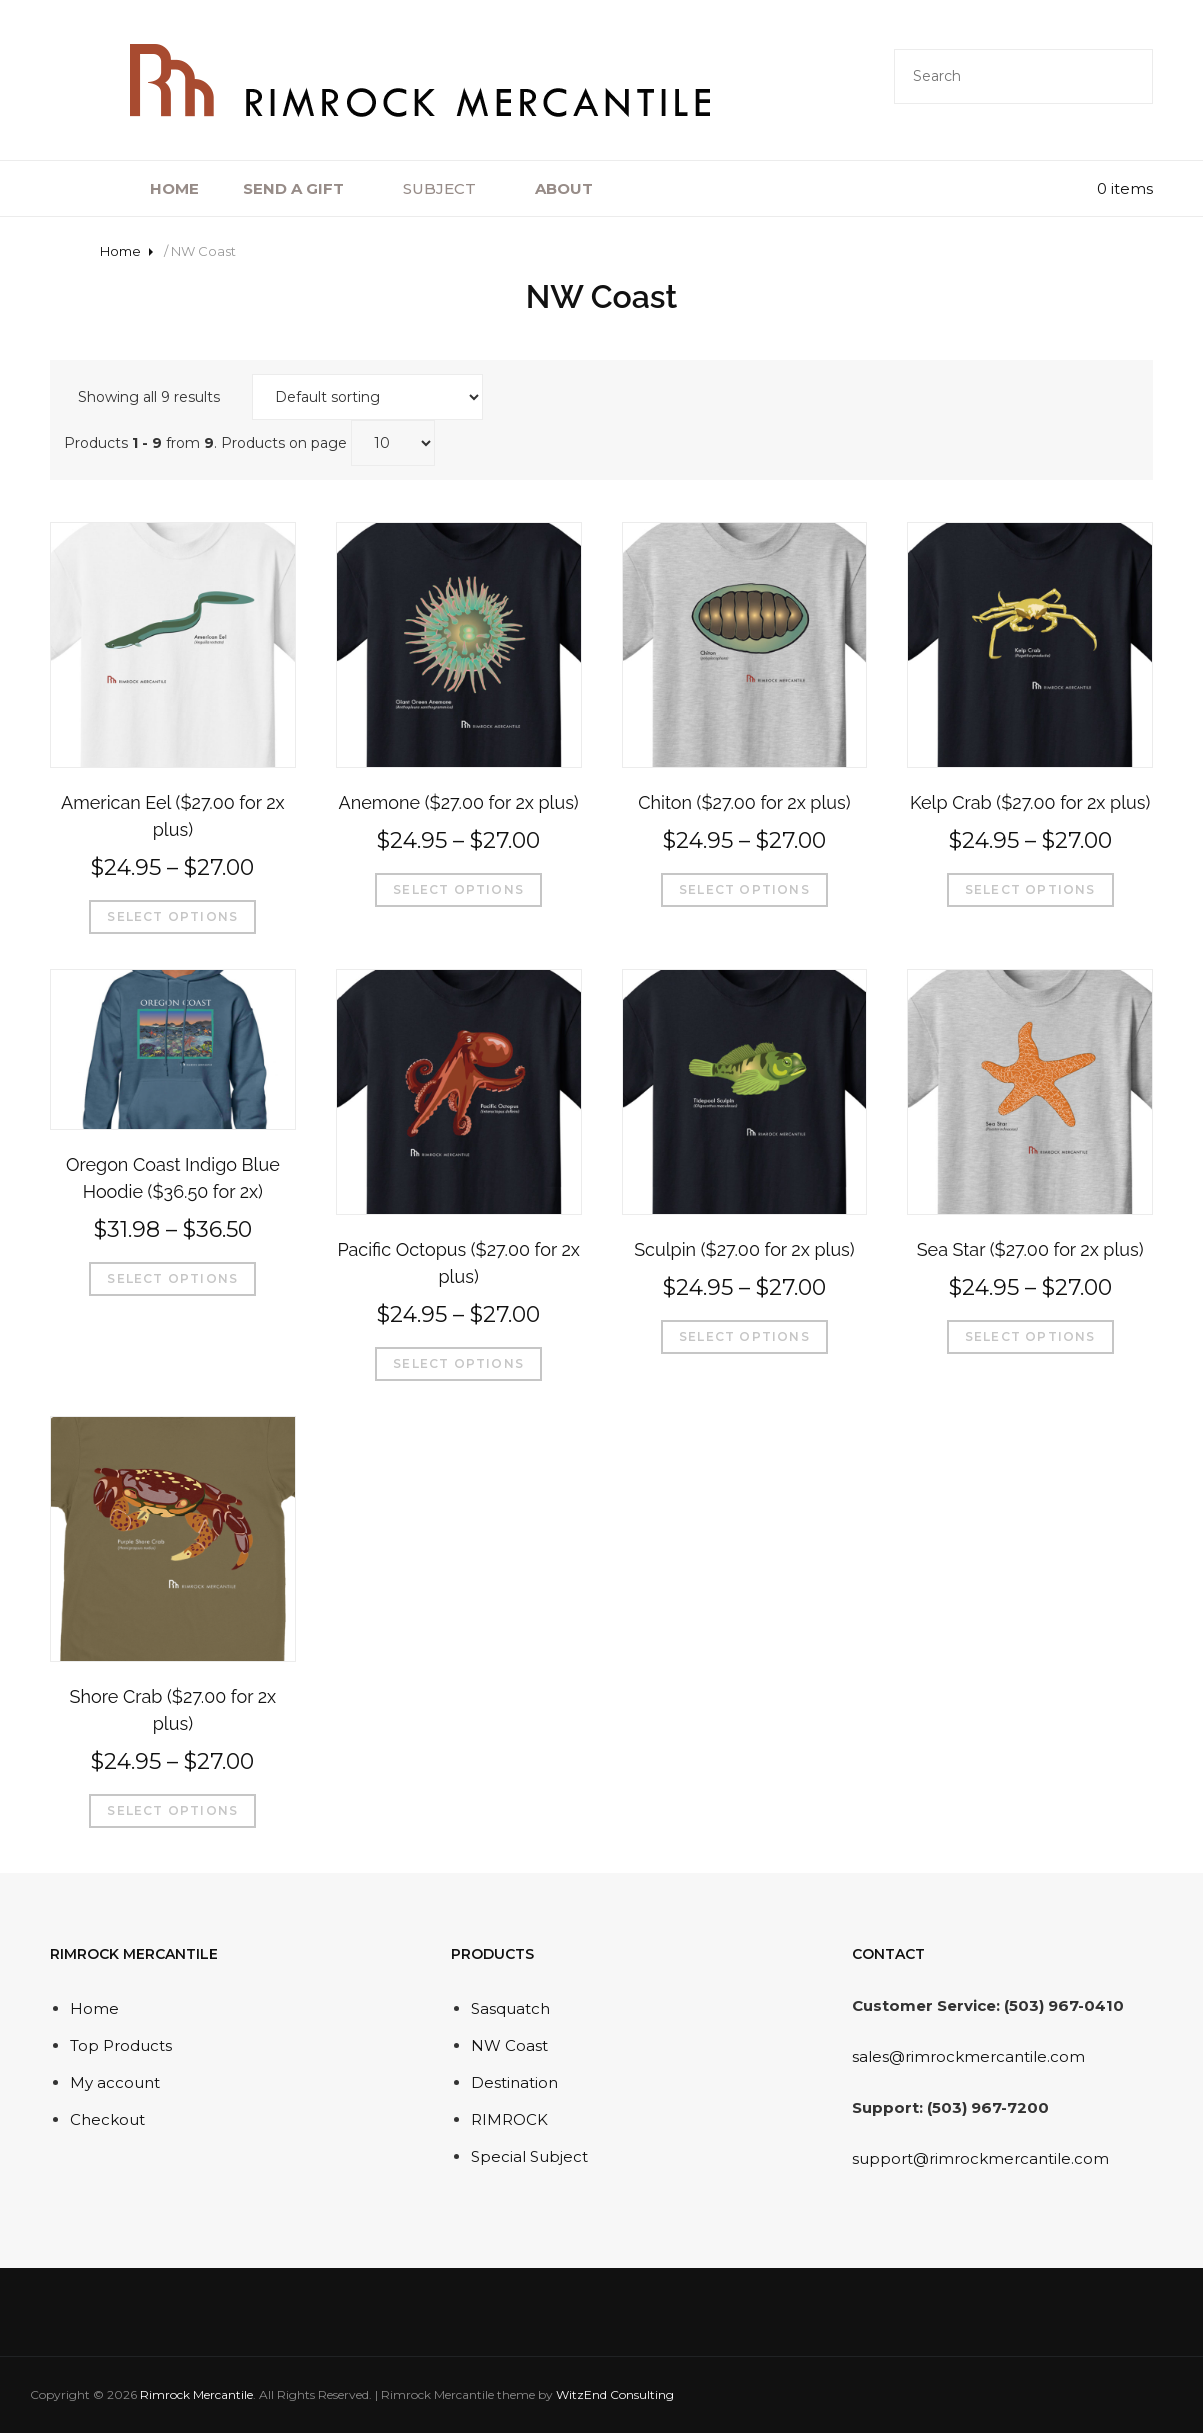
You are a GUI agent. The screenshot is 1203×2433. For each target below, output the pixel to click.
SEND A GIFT (305, 188)
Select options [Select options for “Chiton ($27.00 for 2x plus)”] (744, 889)
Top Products (121, 2045)
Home (120, 251)
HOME (174, 188)
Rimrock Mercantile (196, 2394)
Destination (514, 2082)
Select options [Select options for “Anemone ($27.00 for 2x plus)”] (458, 889)
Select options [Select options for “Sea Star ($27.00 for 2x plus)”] (1030, 1336)
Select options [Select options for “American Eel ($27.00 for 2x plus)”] (172, 916)
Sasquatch (510, 2008)
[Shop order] (367, 397)
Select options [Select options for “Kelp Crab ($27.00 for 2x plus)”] (1030, 889)
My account (115, 2082)
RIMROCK (509, 2119)
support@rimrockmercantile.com (980, 2158)
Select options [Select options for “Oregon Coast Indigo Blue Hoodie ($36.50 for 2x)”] (172, 1278)
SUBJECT (451, 188)
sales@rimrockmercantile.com (968, 2056)
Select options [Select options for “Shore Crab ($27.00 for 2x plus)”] (172, 1810)
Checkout (107, 2119)
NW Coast (509, 2045)
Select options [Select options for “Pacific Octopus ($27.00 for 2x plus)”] (458, 1363)
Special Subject (529, 2156)
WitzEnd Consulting (615, 2394)
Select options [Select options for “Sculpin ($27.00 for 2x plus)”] (744, 1336)
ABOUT (576, 188)
